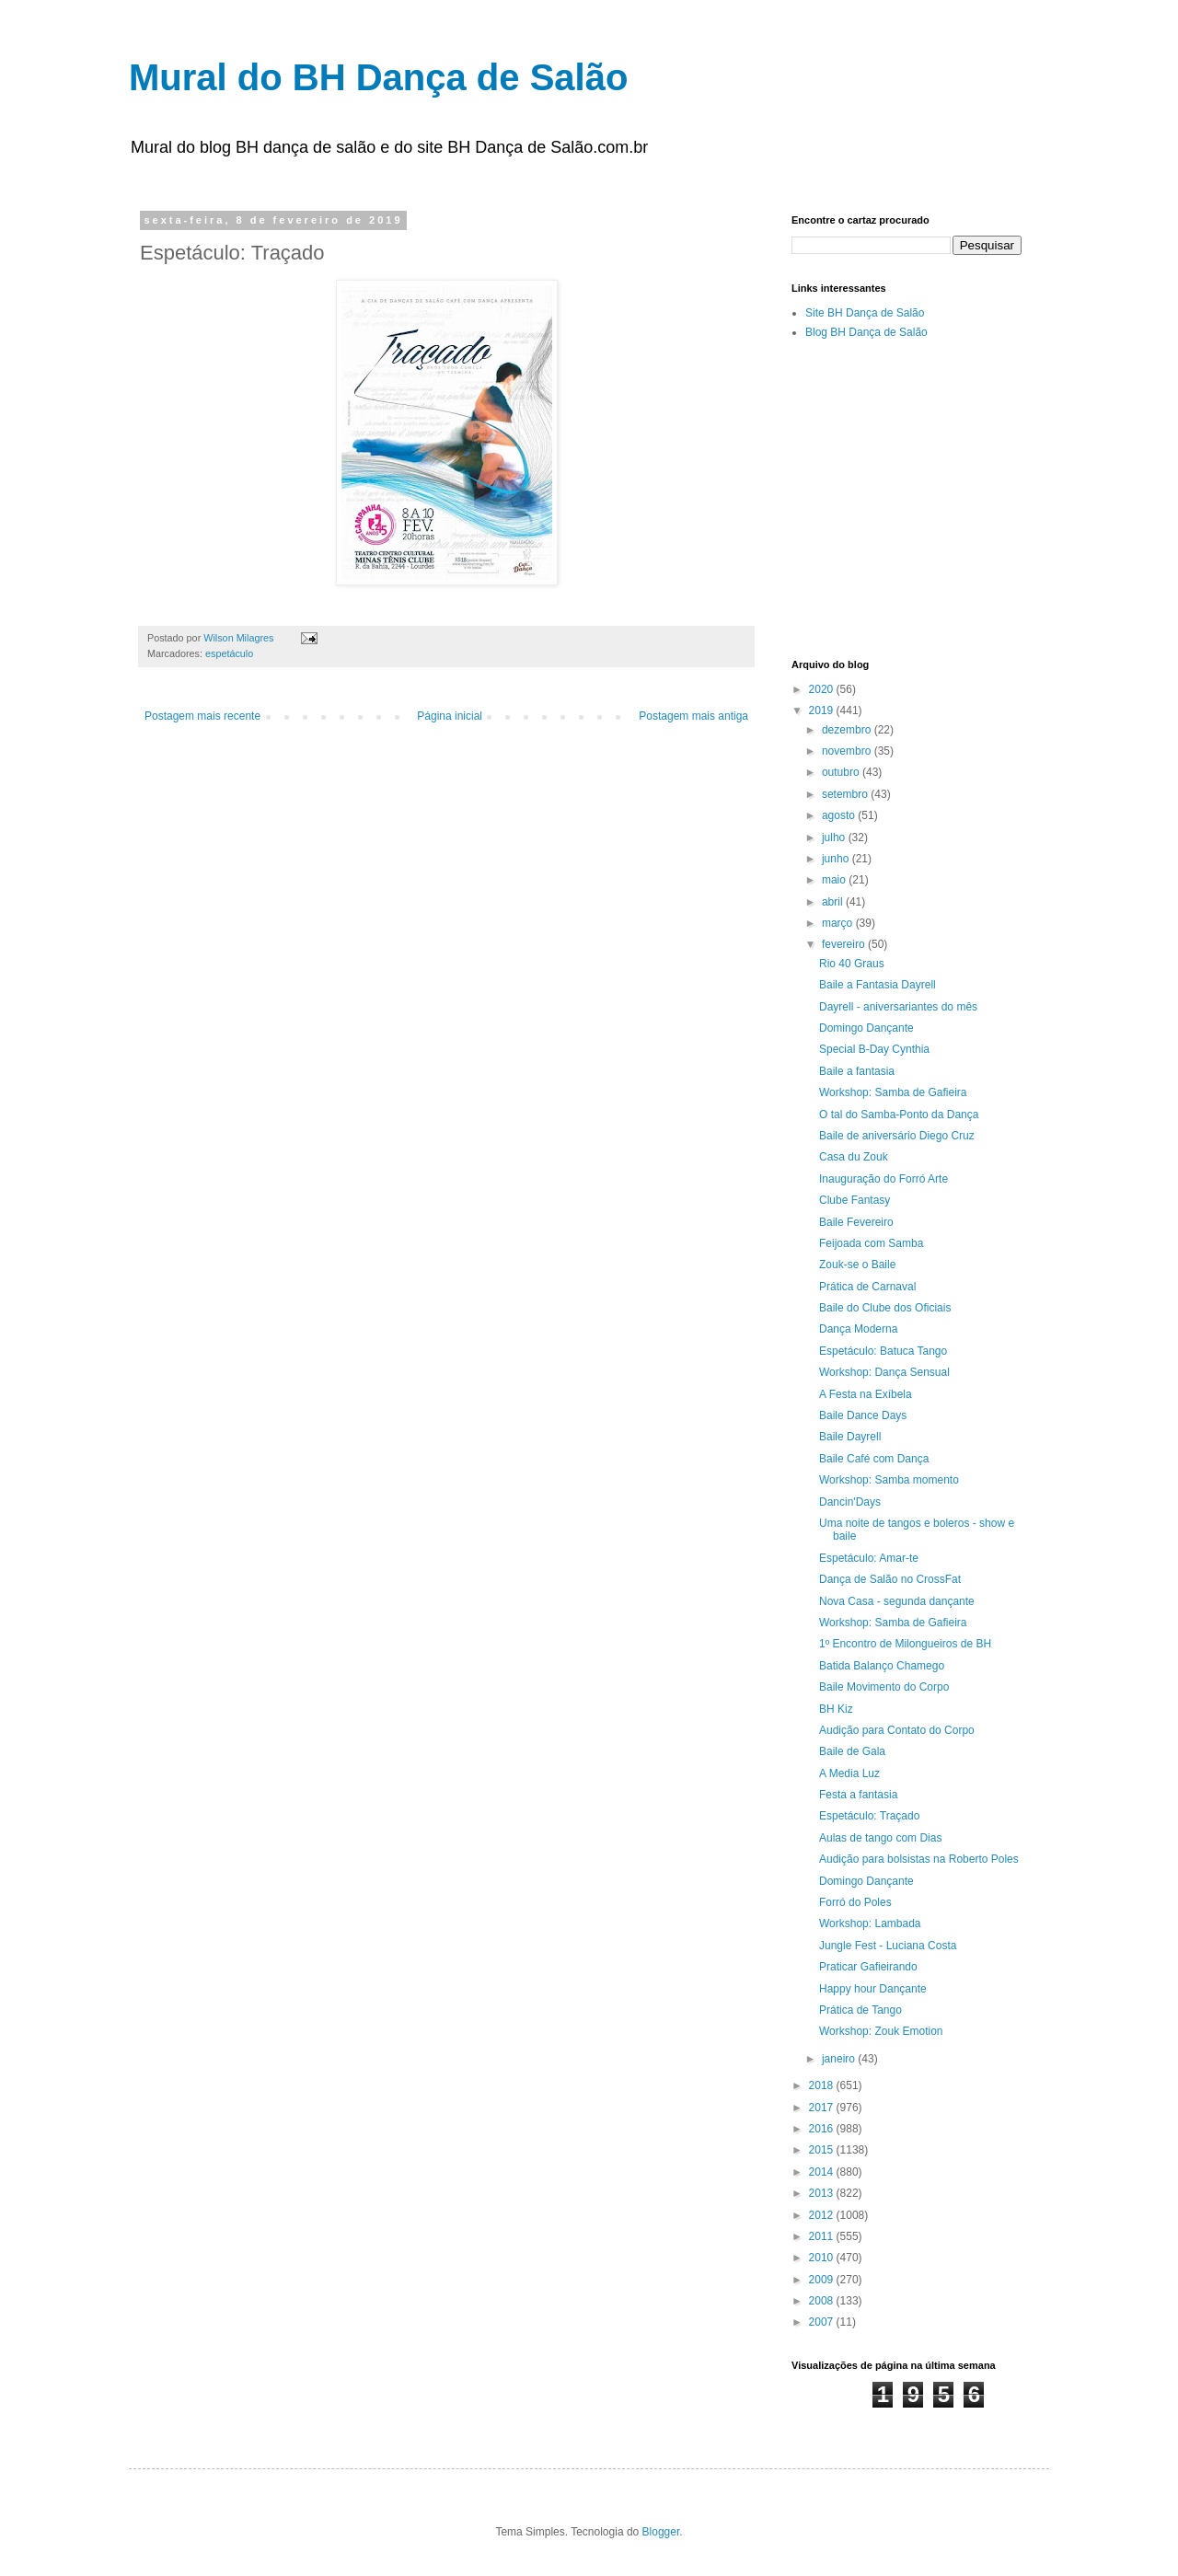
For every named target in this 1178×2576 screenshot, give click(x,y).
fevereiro (845, 944)
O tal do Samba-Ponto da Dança (898, 1114)
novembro (848, 751)
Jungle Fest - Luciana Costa (887, 1945)
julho (835, 837)
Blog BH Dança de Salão (866, 332)
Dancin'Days (850, 1502)
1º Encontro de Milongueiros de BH (905, 1643)
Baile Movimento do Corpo (884, 1687)
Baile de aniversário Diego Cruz (897, 1135)
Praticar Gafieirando (868, 1966)
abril (834, 901)
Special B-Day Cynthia (874, 1049)
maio (835, 879)
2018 (823, 2085)
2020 (823, 689)
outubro (842, 772)
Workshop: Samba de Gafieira (893, 1092)
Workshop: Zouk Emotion (881, 2031)
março (839, 923)
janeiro (840, 2058)
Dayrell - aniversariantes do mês (898, 1006)
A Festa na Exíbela (865, 1394)
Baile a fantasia (857, 1071)
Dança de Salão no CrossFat (890, 1579)
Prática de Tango (860, 2010)
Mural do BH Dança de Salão (378, 77)
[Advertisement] (984, 498)
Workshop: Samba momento (889, 1479)
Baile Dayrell (850, 1436)
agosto (840, 815)
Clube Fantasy (854, 1200)
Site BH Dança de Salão (864, 312)
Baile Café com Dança (874, 1458)
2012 (823, 2215)
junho (837, 858)
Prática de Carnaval (867, 1286)
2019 (823, 710)
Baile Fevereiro (856, 1222)
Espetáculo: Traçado (869, 1815)
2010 (823, 2257)
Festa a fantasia (858, 1794)
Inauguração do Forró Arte (883, 1178)
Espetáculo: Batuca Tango (883, 1351)
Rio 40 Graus (851, 963)
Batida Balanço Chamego (881, 1665)
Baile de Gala (852, 1751)
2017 (823, 2107)
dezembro (848, 729)
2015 (823, 2149)
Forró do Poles (855, 1902)
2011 (823, 2236)
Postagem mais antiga (693, 716)
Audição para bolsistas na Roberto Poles (919, 1859)
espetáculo (229, 653)
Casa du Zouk (853, 1156)
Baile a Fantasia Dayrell (877, 984)
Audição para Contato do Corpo (897, 1730)
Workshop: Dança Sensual (884, 1372)
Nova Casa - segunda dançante (897, 1601)
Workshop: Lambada (870, 1923)
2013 (823, 2193)
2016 (823, 2128)
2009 (823, 2279)
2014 (823, 2172)
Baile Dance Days (863, 1415)
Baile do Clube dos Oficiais (885, 1307)
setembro (846, 794)
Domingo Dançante (866, 1028)
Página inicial (449, 716)
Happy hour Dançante (873, 1988)
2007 (823, 2322)
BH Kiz (836, 1709)
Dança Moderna (858, 1329)
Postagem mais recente (202, 716)
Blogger (661, 2531)
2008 (823, 2300)
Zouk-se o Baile (857, 1264)
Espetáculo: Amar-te (868, 1558)
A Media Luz (849, 1773)
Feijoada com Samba (871, 1243)
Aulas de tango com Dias (880, 1837)
